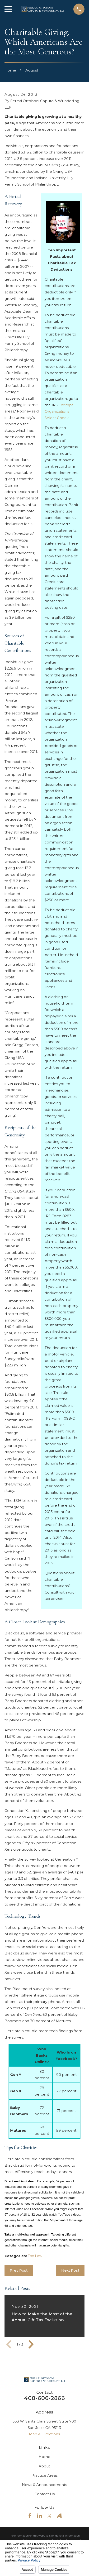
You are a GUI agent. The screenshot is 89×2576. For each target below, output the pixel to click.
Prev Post (19, 2270)
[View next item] (31, 2344)
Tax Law (35, 2256)
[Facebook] (29, 2515)
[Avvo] (59, 2515)
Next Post (70, 2270)
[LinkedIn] (39, 2515)
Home (44, 2456)
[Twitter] (49, 2515)
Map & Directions (44, 2434)
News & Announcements (44, 2484)
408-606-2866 (44, 2398)
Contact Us (44, 2494)
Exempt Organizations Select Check (59, 411)
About (44, 2466)
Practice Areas (44, 2475)
